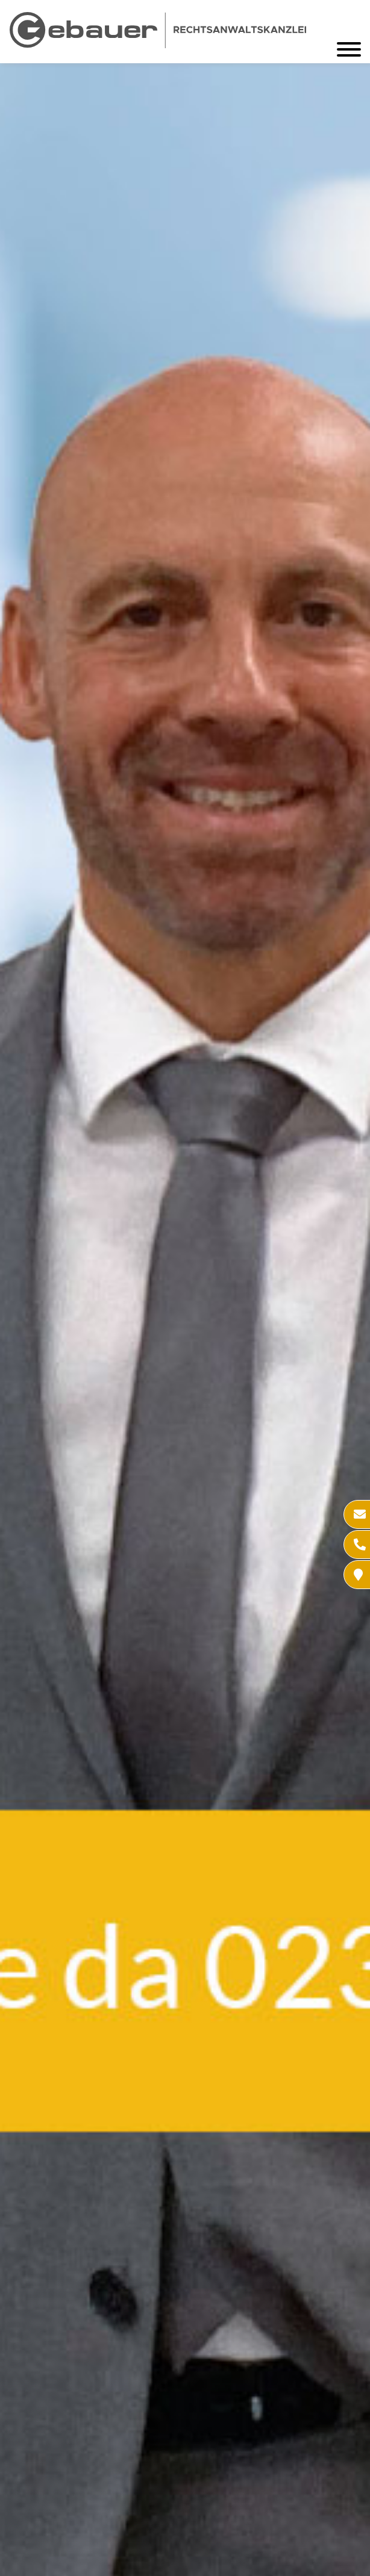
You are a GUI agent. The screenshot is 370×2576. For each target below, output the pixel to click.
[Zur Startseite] (158, 44)
